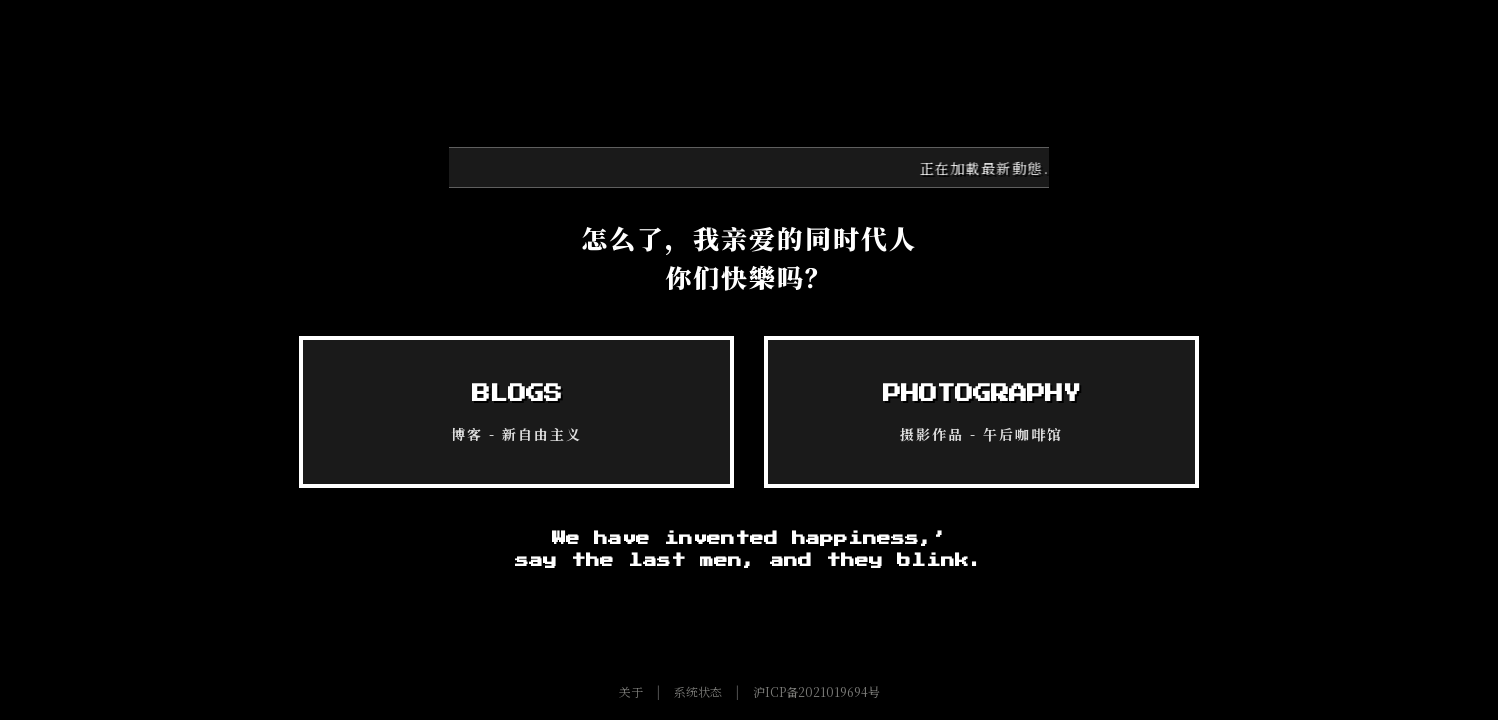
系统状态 (698, 691)
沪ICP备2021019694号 (816, 691)
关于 (631, 691)
